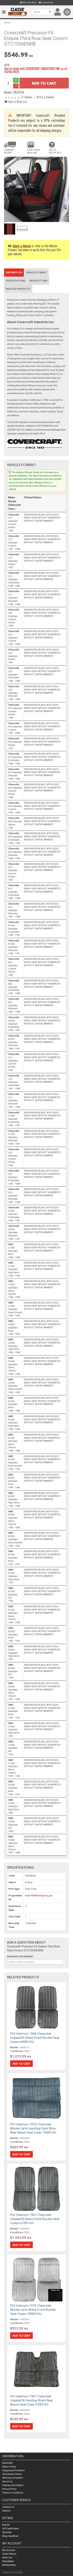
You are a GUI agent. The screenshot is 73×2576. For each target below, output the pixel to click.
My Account (8, 2550)
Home (7, 22)
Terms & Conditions (12, 2492)
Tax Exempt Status (12, 2474)
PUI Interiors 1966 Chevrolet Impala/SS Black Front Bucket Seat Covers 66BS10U (34, 2037)
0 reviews (26, 97)
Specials (6, 2532)
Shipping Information (13, 2470)
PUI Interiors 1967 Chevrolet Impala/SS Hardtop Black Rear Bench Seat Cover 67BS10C (31, 2400)
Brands (6, 2524)
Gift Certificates (10, 2528)
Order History (9, 2553)
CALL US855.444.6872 (55, 151)
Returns (6, 2510)
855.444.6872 (28, 2)
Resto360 (7, 2463)
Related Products (18, 288)
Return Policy (9, 2466)
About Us (7, 2481)
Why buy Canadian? (12, 2478)
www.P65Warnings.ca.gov (39, 1895)
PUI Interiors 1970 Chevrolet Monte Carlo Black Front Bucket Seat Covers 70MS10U (33, 2309)
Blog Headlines (10, 2536)
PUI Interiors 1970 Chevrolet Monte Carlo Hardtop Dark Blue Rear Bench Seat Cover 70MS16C (33, 2128)
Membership (9, 2565)
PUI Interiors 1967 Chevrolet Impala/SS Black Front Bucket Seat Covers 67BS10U (34, 2219)
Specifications (15, 280)
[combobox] (36, 1961)
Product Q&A (38, 280)
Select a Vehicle (21, 246)
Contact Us (46, 2)
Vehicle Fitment (36, 272)
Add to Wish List (15, 101)
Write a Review (45, 97)
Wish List (7, 2557)
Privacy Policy (9, 2489)
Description (14, 272)
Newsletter (8, 2561)
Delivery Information (13, 2485)
